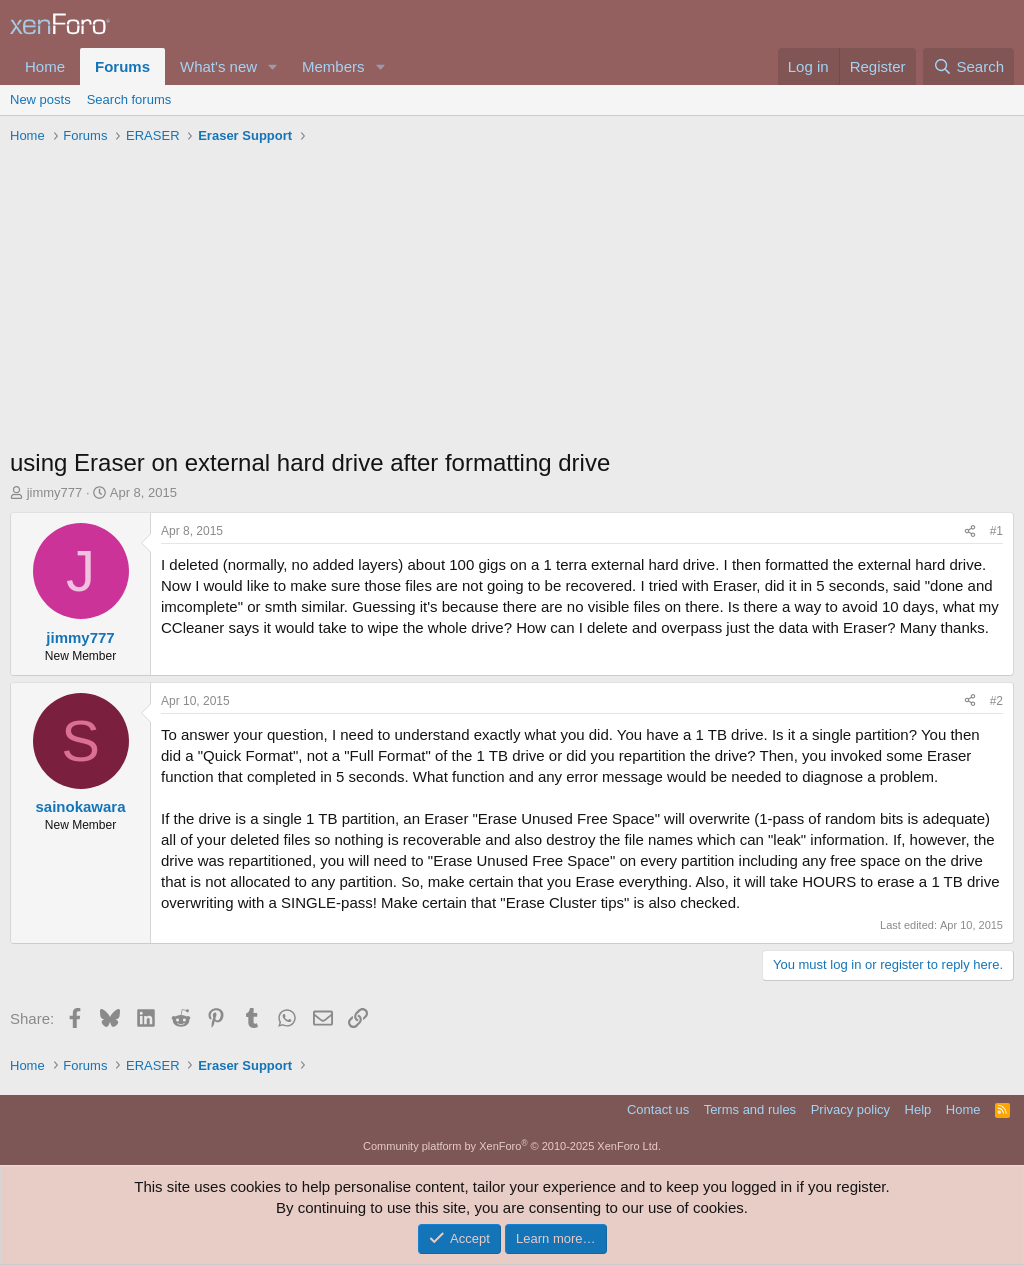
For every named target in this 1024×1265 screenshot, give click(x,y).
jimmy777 (55, 492)
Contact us (658, 1109)
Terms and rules (750, 1109)
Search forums (129, 99)
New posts (40, 99)
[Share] (970, 531)
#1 (996, 531)
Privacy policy (850, 1109)
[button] (273, 66)
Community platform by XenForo (512, 1146)
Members (333, 66)
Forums (122, 66)
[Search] (968, 66)
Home (45, 66)
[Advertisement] (512, 301)
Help (918, 1109)
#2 (996, 701)
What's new (218, 66)
